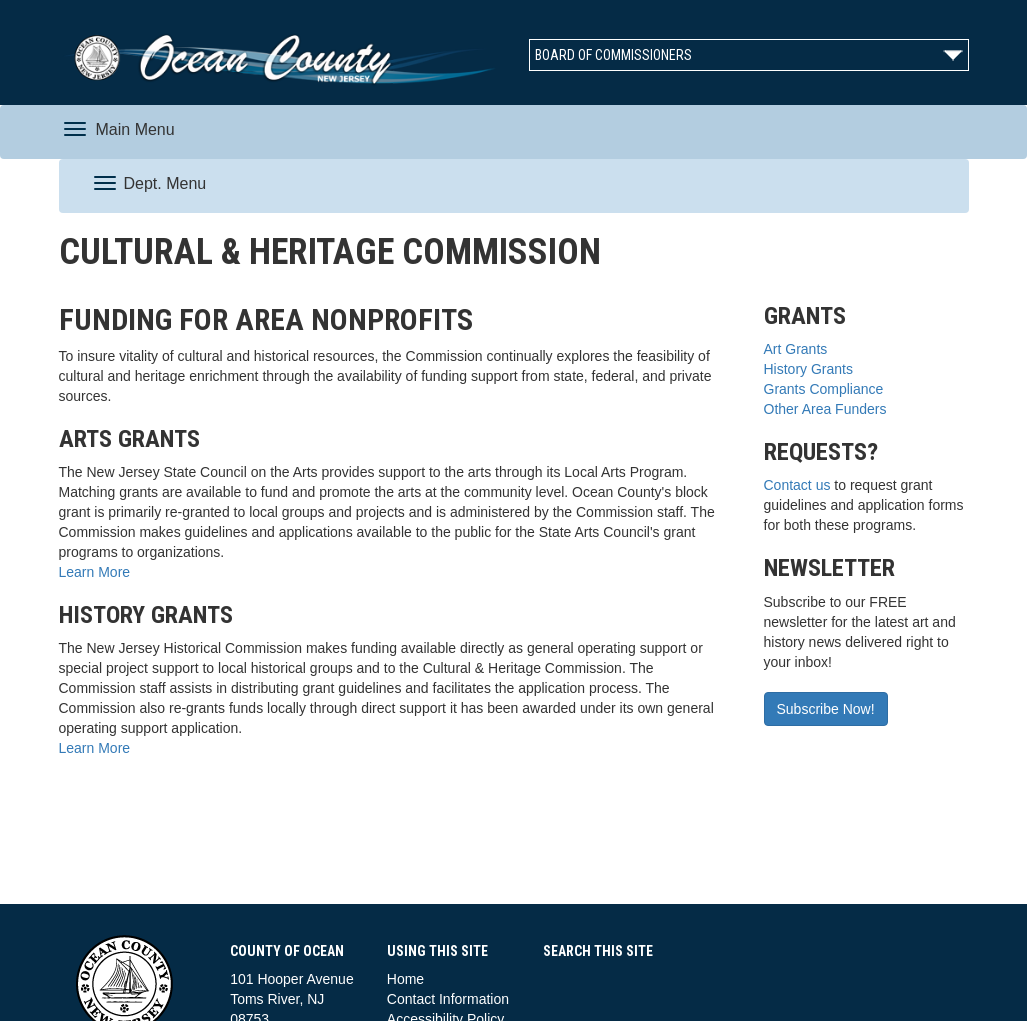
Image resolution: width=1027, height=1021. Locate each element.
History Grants (808, 369)
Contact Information (448, 999)
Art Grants (796, 349)
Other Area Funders (825, 409)
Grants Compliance (824, 389)
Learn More (95, 572)
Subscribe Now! (826, 709)
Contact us (797, 485)
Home (405, 979)
